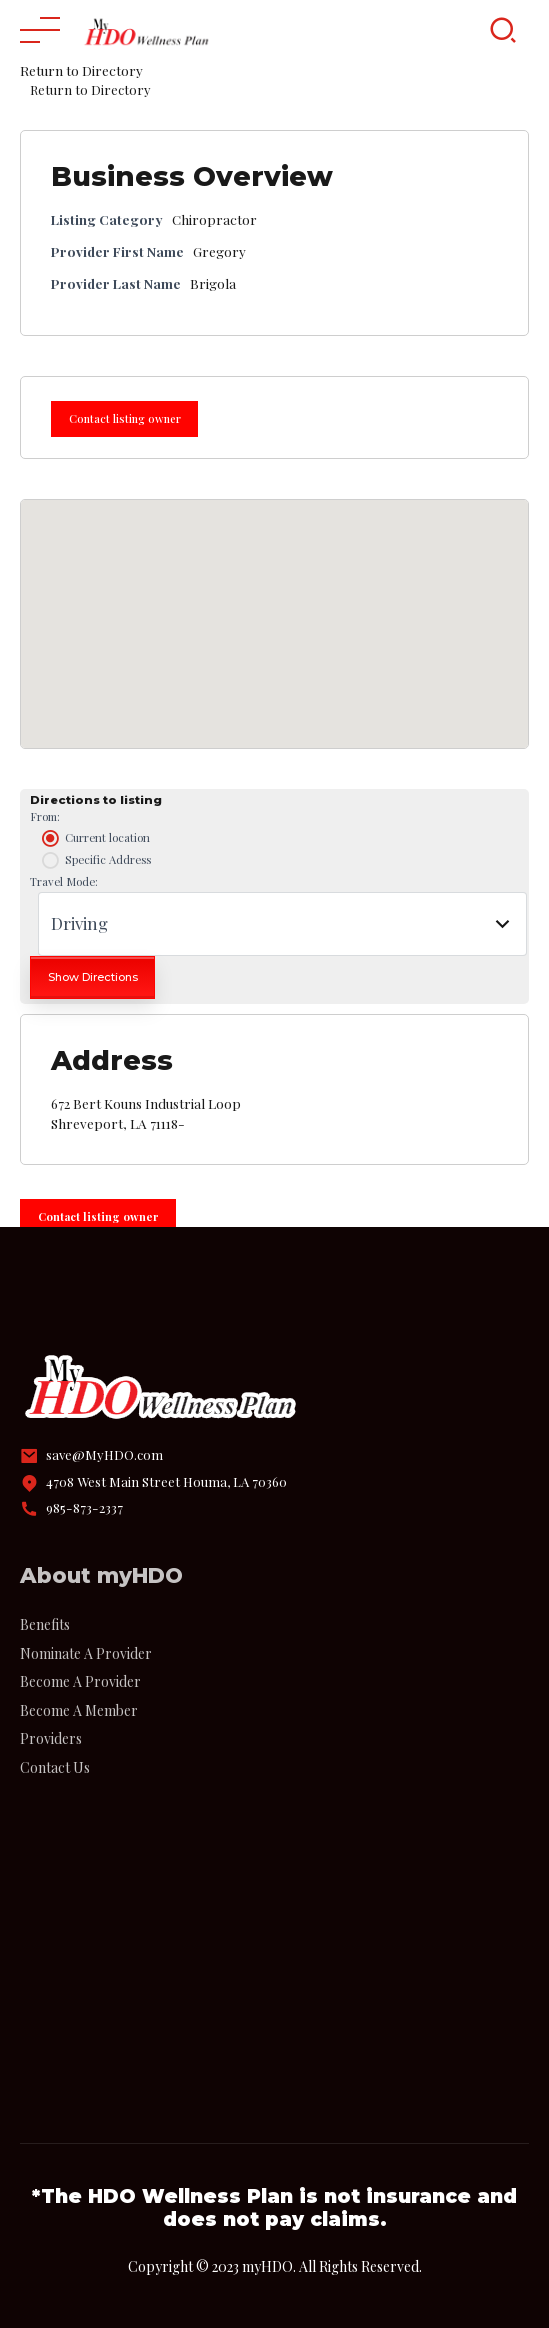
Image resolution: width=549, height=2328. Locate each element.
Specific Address (94, 861)
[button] (275, 605)
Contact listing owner (125, 418)
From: (45, 816)
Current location (94, 839)
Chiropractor (214, 219)
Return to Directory (81, 70)
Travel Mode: (64, 881)
